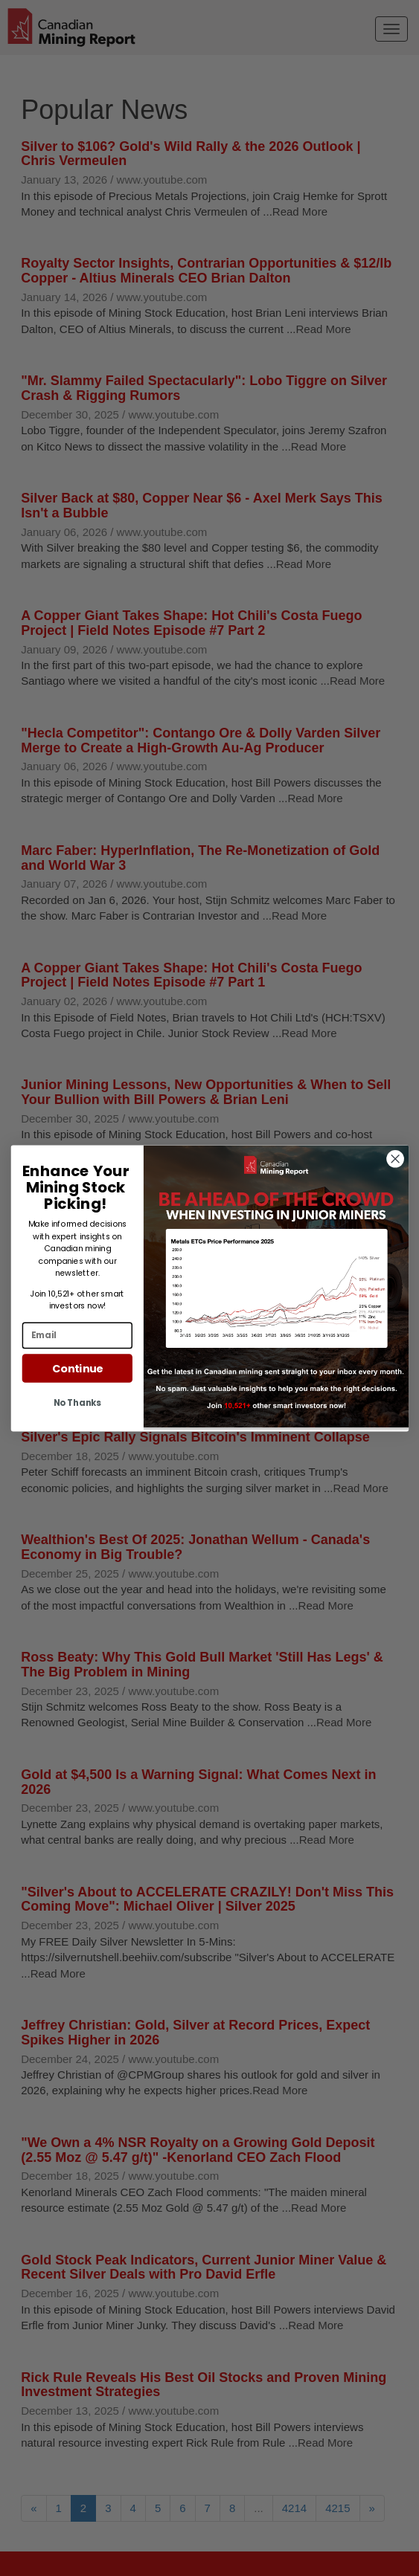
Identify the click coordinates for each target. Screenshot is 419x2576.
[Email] (77, 1335)
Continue (76, 1367)
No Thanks (76, 1402)
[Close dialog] (395, 1158)
